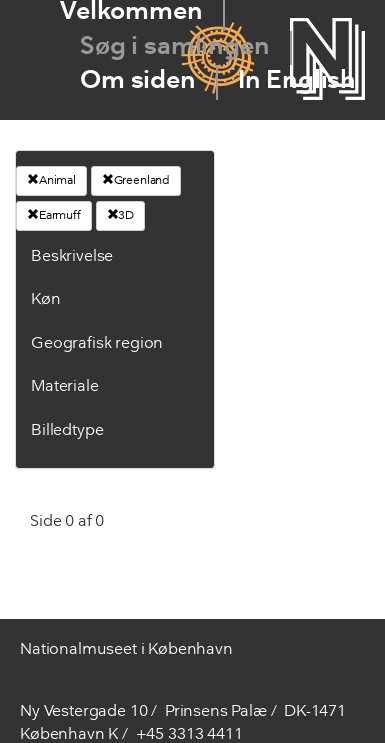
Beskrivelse (72, 257)
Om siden (138, 81)
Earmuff (54, 215)
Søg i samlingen (175, 47)
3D (121, 215)
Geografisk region (97, 344)
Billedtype (67, 431)
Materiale (65, 387)
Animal (51, 180)
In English (297, 81)
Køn (46, 300)
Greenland (136, 180)
